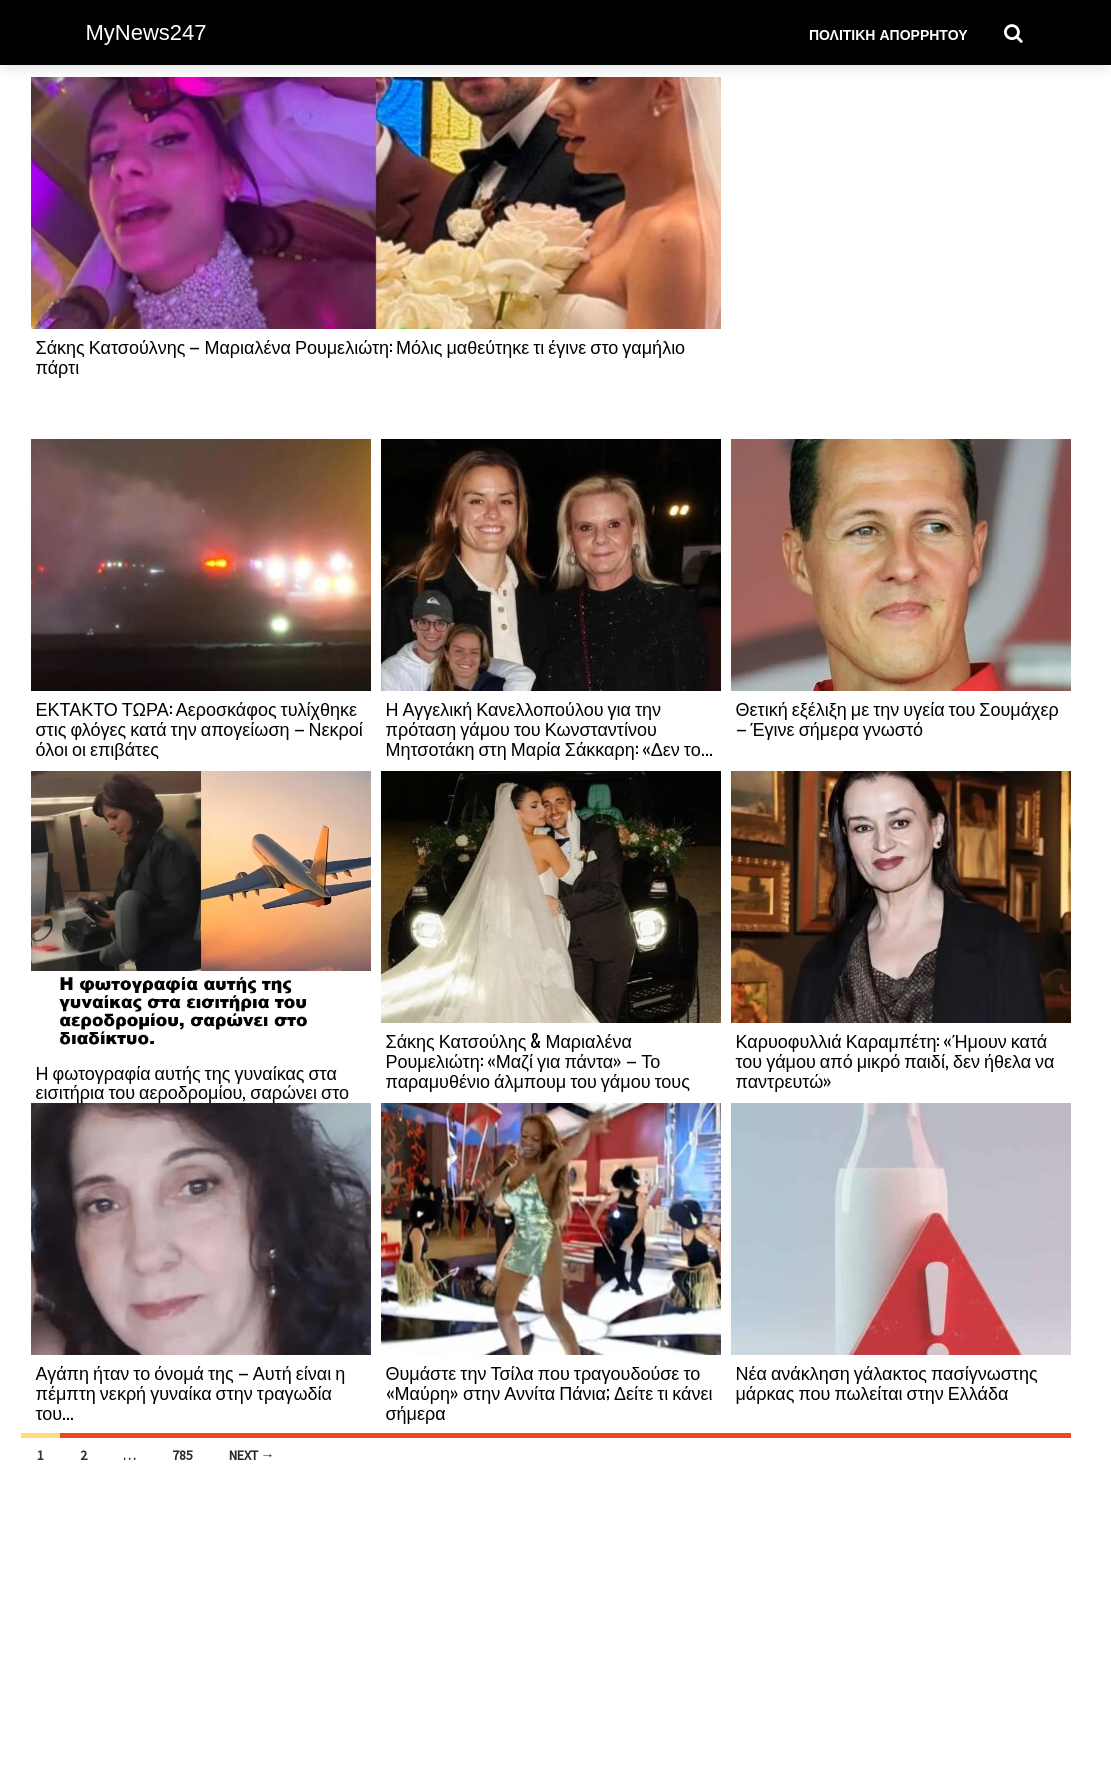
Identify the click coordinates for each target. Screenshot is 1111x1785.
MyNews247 (146, 32)
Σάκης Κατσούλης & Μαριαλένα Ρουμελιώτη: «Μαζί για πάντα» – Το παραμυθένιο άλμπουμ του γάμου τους (538, 1060)
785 (182, 1455)
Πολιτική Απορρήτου (888, 33)
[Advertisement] (901, 257)
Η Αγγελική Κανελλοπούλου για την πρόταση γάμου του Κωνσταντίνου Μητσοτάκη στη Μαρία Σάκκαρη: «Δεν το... (549, 728)
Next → (252, 1455)
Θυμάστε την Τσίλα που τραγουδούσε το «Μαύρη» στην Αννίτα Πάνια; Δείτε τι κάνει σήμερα (549, 1392)
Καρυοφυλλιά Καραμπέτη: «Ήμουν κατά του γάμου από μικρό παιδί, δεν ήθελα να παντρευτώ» (895, 1060)
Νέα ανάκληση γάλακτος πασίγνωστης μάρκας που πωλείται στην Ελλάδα (887, 1382)
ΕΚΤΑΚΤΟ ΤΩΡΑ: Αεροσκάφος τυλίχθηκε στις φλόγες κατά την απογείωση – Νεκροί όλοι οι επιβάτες (199, 728)
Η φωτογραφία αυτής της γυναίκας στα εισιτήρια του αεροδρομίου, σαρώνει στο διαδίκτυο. (193, 1092)
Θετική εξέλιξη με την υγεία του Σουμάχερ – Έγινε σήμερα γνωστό (897, 718)
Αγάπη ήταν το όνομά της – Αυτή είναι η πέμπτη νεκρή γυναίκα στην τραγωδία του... (191, 1392)
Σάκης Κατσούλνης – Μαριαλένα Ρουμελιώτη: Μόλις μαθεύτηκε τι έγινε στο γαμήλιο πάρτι (361, 356)
